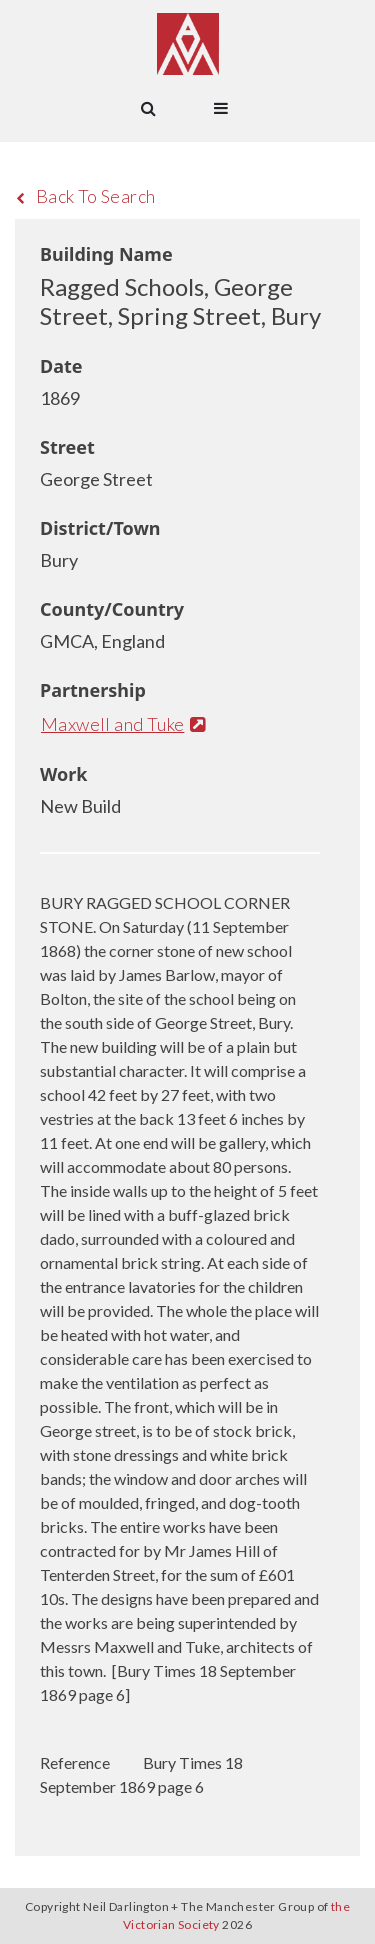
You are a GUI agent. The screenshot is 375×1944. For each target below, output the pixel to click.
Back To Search (85, 196)
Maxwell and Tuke (123, 724)
